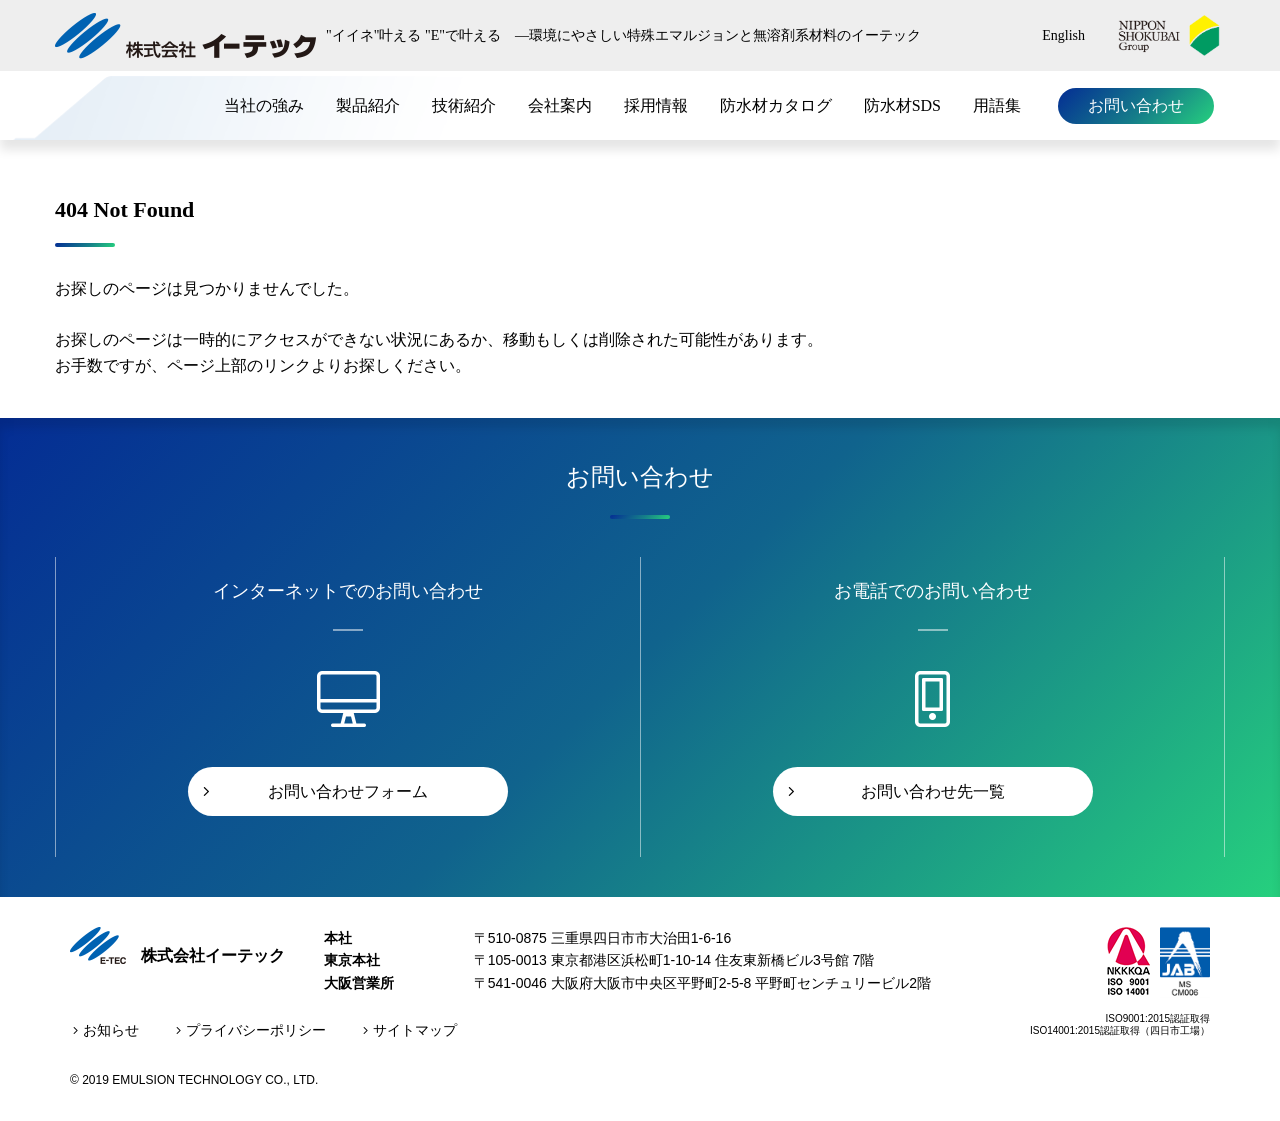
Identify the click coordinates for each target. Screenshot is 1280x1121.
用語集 (997, 105)
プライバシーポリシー (256, 1030)
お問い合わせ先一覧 (933, 791)
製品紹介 (368, 105)
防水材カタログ (776, 105)
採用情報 (656, 105)
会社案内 (560, 105)
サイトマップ (415, 1030)
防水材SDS (902, 105)
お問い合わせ (1136, 105)
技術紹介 (464, 105)
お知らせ (111, 1030)
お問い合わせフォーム (348, 791)
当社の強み (264, 105)
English (1063, 35)
